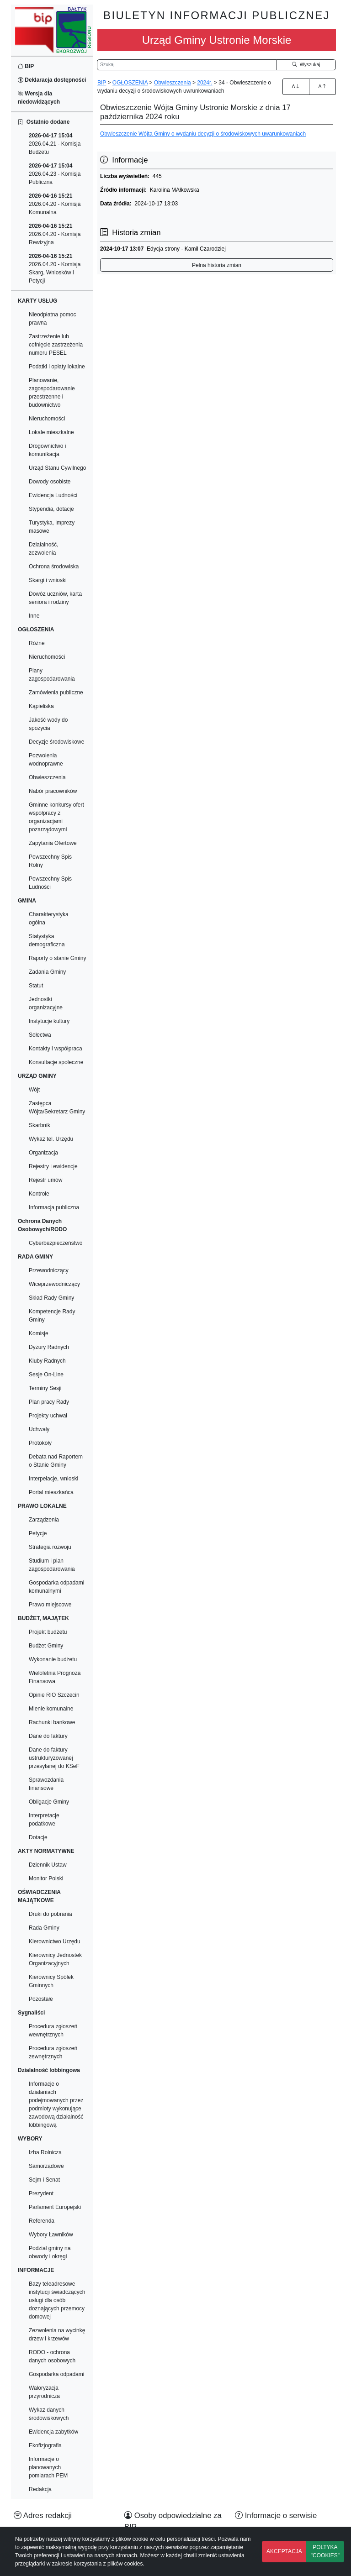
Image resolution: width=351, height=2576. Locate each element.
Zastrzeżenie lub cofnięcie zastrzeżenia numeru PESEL (56, 344)
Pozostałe (41, 1999)
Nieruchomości (47, 418)
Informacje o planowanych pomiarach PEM (48, 2467)
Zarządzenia (44, 1519)
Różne (37, 643)
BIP (26, 66)
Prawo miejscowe (50, 1604)
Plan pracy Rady (49, 1402)
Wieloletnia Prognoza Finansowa (54, 1677)
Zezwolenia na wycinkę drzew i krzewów (57, 2334)
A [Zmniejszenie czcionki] (322, 86)
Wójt (34, 1089)
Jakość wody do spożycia (48, 724)
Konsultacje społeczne (56, 1062)
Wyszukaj (306, 64)
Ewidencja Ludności (53, 495)
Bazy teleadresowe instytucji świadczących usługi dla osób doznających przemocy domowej (57, 2300)
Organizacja (43, 1152)
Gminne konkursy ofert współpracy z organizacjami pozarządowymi (56, 817)
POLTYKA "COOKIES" (325, 2551)
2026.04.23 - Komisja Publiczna (54, 174)
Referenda (41, 2221)
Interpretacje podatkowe (44, 1819)
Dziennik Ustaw (48, 1865)
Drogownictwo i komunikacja (47, 450)
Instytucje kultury (49, 1021)
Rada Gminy (44, 1928)
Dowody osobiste (49, 481)
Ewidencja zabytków (53, 2432)
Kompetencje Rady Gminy (52, 1315)
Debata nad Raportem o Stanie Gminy (56, 1460)
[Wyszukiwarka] (187, 64)
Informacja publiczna (54, 1207)
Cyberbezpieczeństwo (55, 1243)
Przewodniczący (49, 1270)
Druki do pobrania (50, 1914)
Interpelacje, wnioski (53, 1478)
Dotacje (38, 1837)
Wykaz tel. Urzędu (51, 1139)
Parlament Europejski (55, 2207)
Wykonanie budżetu (53, 1659)
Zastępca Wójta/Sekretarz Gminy (57, 1107)
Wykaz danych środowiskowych (49, 2414)
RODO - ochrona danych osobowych (52, 2356)
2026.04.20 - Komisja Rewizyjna (54, 234)
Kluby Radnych (47, 1361)
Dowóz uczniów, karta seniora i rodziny (55, 598)
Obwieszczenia (47, 777)
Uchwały (39, 1429)
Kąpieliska (41, 706)
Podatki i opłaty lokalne (57, 366)
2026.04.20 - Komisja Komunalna (54, 204)
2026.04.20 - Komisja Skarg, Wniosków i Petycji (54, 268)
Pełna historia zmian (216, 265)
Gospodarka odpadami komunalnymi (56, 1586)
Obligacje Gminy (49, 1802)
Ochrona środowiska (54, 566)
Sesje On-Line (46, 1374)
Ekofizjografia (45, 2445)
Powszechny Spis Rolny (50, 861)
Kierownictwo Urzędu (54, 1941)
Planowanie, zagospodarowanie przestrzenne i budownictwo (52, 392)
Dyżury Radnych (49, 1347)
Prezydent (41, 2193)
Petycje (38, 1533)
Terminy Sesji (45, 1388)
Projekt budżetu (48, 1632)
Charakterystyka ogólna (49, 918)
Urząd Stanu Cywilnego (57, 468)
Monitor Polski (46, 1878)
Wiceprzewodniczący (54, 1284)
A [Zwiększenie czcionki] (296, 86)
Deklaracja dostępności (52, 80)
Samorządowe (46, 2166)
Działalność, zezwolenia (43, 548)
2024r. (204, 82)
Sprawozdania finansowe (46, 1784)
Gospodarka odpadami (56, 2374)
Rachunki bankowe (52, 1722)
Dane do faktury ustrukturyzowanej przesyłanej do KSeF (54, 1758)
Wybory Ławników (51, 2234)
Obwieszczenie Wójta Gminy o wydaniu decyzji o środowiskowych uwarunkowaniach (203, 134)
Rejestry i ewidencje (53, 1166)
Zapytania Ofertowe (53, 843)
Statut (36, 985)
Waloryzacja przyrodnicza (44, 2392)
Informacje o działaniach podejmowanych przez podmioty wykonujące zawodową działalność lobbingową (56, 2104)
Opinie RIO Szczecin (54, 1695)
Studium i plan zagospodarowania (52, 1565)
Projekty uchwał (48, 1415)
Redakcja (40, 2489)
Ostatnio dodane (43, 122)
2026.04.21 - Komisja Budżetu (54, 143)
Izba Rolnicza (45, 2152)
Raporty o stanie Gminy (57, 958)
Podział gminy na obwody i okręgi (49, 2252)
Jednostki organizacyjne (46, 1003)
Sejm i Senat (44, 2180)
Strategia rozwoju (50, 1547)
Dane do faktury (48, 1736)
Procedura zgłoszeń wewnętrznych (53, 2030)
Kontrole (39, 1194)
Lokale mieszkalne (51, 432)
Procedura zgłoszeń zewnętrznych (53, 2052)
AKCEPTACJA (284, 2551)
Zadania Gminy (47, 972)
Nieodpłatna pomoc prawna (52, 318)
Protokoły (40, 1443)
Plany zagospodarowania (52, 674)
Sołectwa (40, 1035)
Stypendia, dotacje (51, 509)
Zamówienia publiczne (56, 692)
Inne (34, 616)
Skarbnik (39, 1125)
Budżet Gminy (46, 1645)
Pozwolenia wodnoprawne (46, 759)
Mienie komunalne (51, 1708)
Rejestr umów (45, 1180)
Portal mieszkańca (51, 1492)
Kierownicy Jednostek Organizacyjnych (55, 1959)
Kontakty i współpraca (55, 1048)
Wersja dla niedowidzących (39, 97)
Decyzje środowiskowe (56, 742)
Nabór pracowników (53, 791)
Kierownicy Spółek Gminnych (51, 1981)
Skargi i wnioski (48, 580)
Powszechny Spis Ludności (50, 883)
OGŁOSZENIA (130, 82)
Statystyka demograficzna (47, 940)
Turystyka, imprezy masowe (51, 526)
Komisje (38, 1333)
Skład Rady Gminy (51, 1298)
